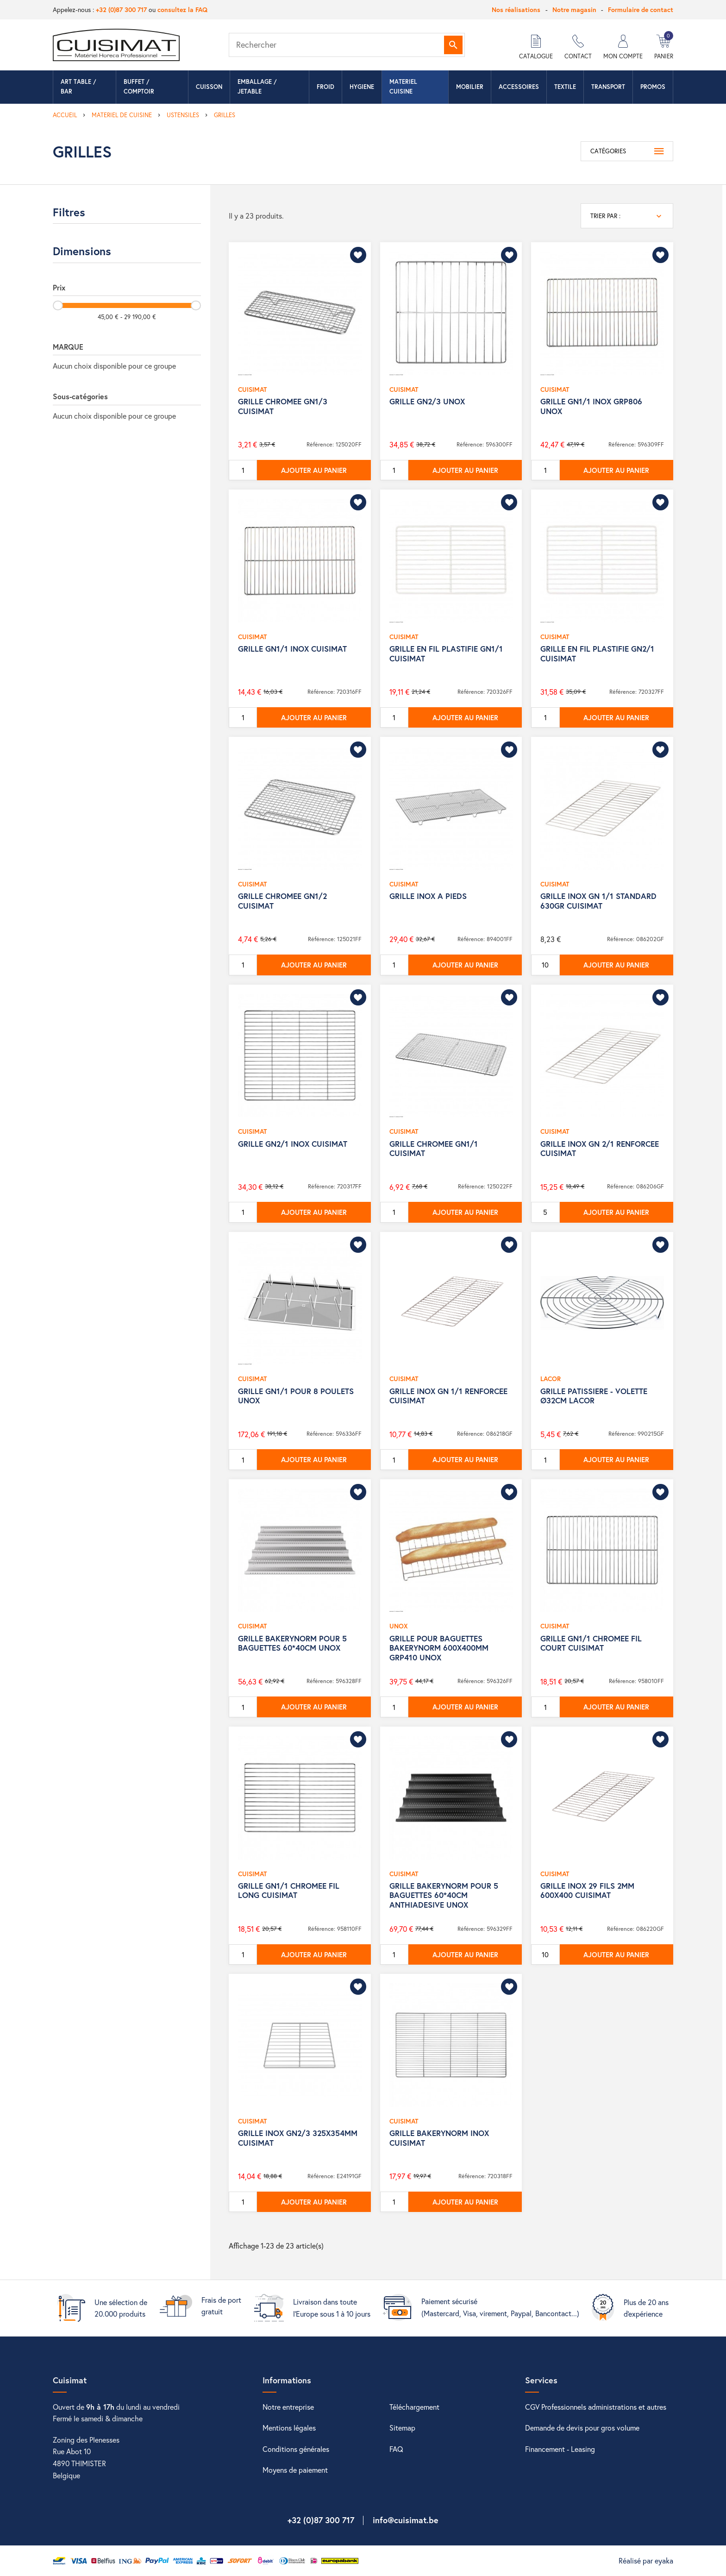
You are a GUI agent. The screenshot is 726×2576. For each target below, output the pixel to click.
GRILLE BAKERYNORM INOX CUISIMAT (439, 2138)
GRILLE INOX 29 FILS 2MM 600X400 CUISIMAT (587, 1890)
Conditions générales (296, 2449)
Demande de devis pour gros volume (582, 2427)
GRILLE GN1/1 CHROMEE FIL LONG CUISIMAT (288, 1890)
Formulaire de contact (640, 9)
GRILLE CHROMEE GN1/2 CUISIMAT (282, 901)
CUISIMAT (252, 389)
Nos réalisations (516, 9)
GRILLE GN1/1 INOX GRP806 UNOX (591, 406)
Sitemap (402, 2427)
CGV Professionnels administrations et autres (595, 2407)
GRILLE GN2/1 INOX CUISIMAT (292, 1143)
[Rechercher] (347, 45)
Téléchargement (414, 2407)
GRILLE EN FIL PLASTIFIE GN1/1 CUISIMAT (446, 653)
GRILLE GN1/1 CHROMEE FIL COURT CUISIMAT (591, 1643)
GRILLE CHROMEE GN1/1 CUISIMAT (433, 1148)
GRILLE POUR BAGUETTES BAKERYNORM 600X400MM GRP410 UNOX (438, 1648)
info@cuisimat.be (405, 2520)
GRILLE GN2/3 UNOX (427, 401)
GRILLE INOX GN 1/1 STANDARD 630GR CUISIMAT (598, 901)
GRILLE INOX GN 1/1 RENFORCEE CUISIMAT (448, 1396)
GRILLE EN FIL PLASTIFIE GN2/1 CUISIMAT (597, 653)
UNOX (398, 1625)
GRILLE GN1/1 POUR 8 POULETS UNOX (296, 1396)
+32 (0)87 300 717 (121, 9)
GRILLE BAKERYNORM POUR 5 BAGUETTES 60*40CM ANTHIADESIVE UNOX (443, 1895)
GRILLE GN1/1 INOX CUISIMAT (292, 648)
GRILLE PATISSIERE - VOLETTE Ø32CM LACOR (593, 1396)
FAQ (396, 2449)
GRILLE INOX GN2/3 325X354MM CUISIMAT (297, 2138)
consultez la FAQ (182, 9)
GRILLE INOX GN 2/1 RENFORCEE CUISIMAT (599, 1148)
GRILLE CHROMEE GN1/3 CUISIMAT (282, 406)
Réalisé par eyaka (646, 2560)
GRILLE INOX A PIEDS (428, 896)
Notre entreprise (288, 2407)
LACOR (550, 1378)
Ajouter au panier (314, 470)
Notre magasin (574, 9)
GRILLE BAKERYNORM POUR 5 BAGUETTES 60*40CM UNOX (292, 1643)
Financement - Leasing (560, 2449)
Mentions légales (289, 2427)
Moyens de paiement (295, 2470)
